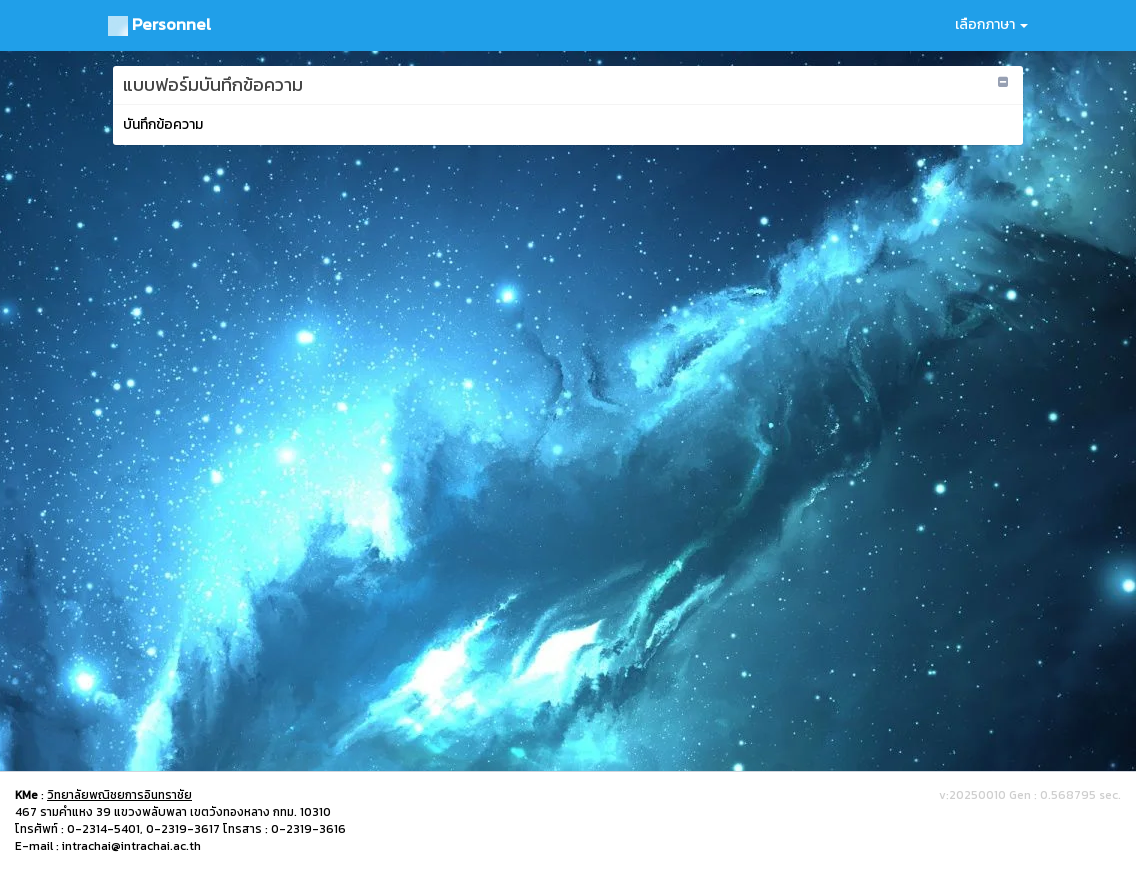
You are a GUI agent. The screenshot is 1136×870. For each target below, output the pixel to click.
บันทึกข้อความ (163, 124)
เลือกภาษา (991, 24)
